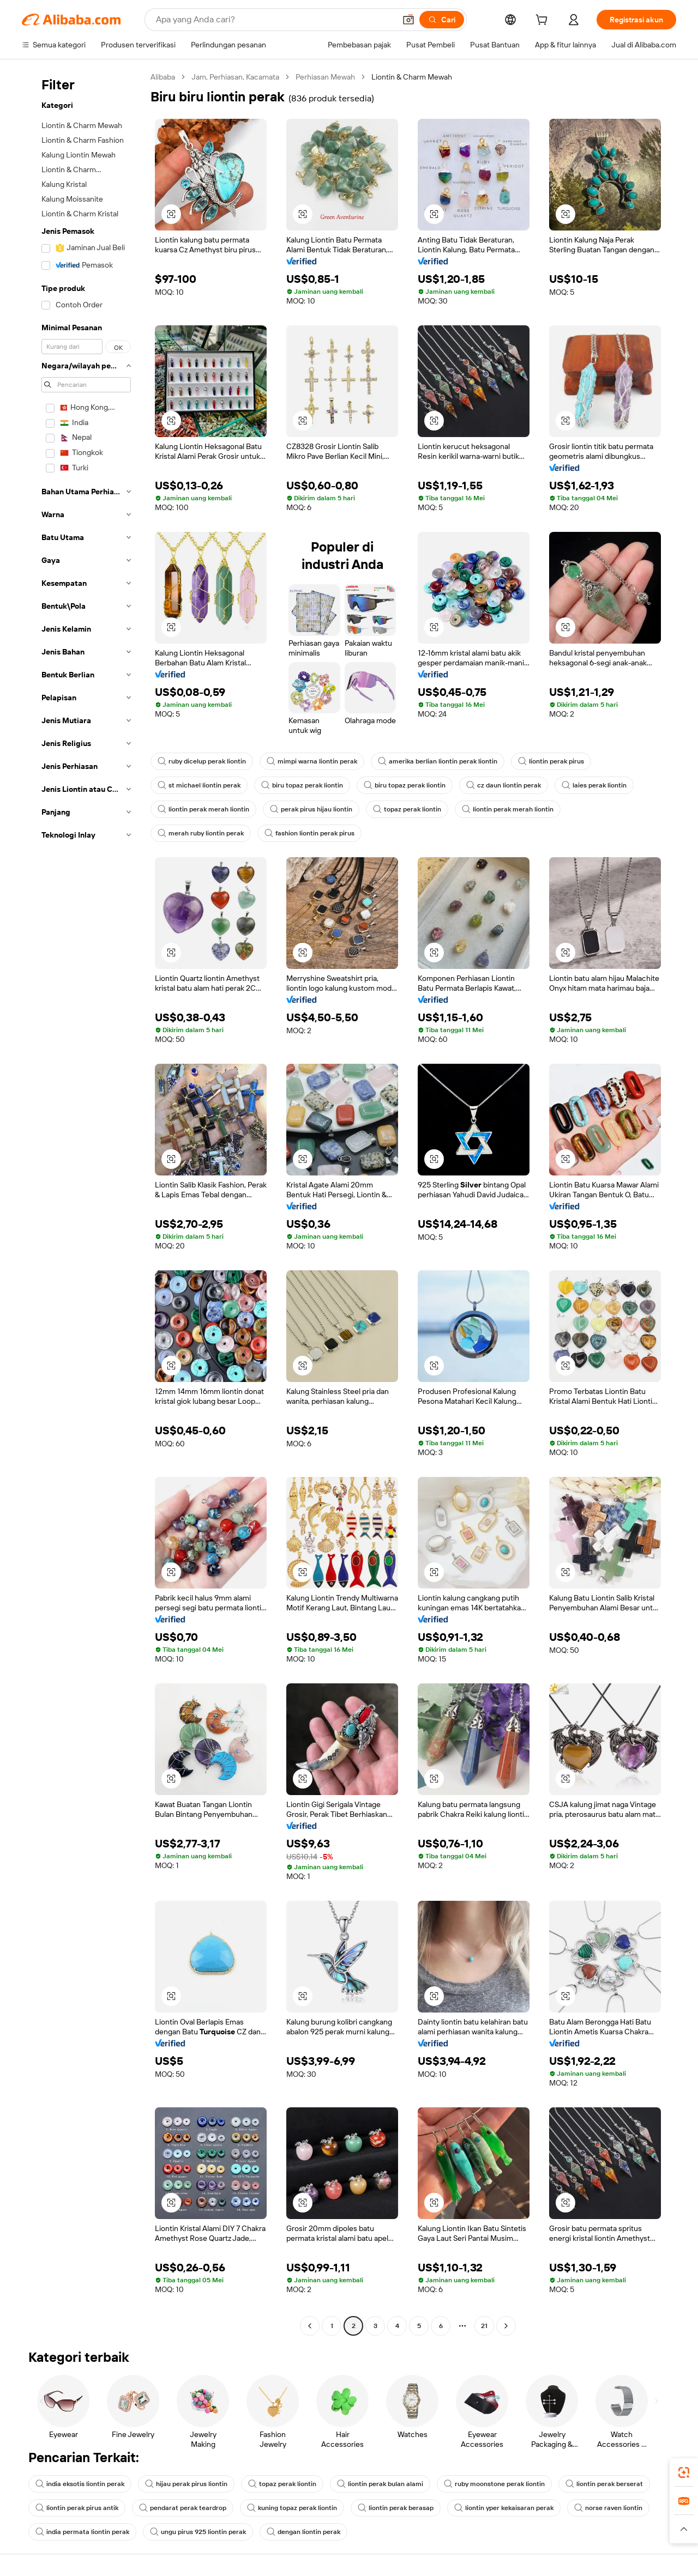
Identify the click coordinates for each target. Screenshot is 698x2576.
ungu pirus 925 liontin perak (198, 2531)
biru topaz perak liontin (302, 785)
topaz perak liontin (407, 809)
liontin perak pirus (551, 761)
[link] (684, 2472)
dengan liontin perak (303, 2531)
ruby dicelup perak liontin (202, 761)
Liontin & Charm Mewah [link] (411, 76)
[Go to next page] (506, 2326)
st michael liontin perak (199, 785)
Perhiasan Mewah (325, 76)
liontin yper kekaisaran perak (503, 2508)
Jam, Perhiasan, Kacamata (235, 76)
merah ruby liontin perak (201, 833)
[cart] (543, 21)
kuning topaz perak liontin (292, 2508)
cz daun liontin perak (503, 785)
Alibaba (163, 76)
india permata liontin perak (82, 2531)
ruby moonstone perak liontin (494, 2484)
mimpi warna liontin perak (312, 761)
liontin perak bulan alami (380, 2484)
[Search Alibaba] (274, 20)
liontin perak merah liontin (203, 809)
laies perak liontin (594, 785)
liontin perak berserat (604, 2484)
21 (484, 2326)
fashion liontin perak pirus (309, 833)
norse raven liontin (608, 2508)
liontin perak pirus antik (76, 2508)
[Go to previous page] (310, 2326)
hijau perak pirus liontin (186, 2484)
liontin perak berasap (396, 2508)
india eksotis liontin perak (79, 2484)
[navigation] (82, 1202)
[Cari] (441, 19)
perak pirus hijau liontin (311, 809)
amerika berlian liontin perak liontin (437, 761)
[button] (408, 19)
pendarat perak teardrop (182, 2508)
